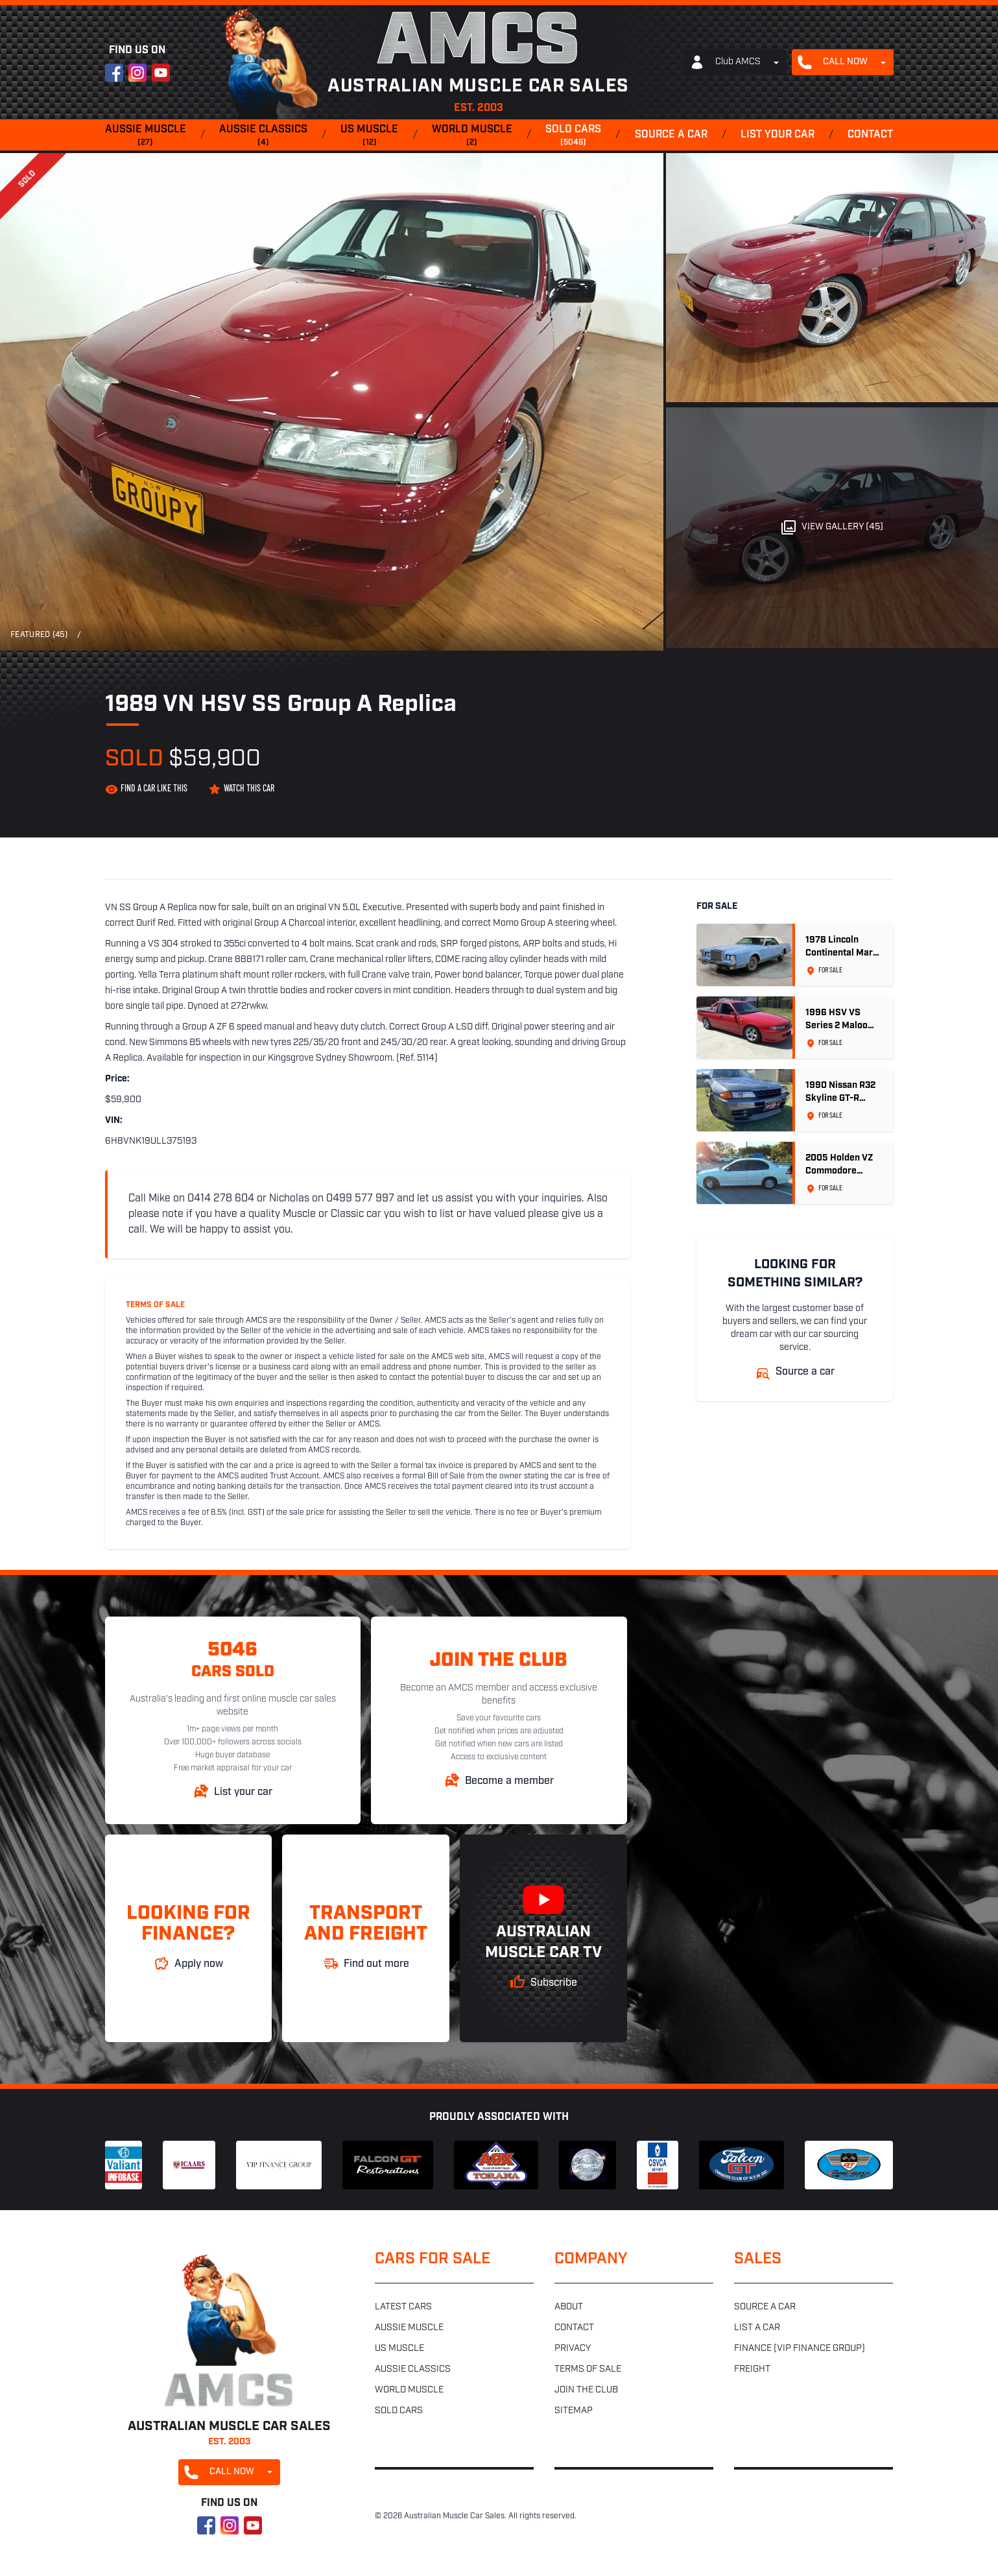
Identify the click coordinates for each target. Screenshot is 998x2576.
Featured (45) (38, 635)
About (568, 2307)
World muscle (472, 136)
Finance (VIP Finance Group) (799, 2348)
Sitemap (573, 2411)
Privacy (572, 2348)
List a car (757, 2328)
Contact (870, 135)
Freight (752, 2369)
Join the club (586, 2390)
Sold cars (573, 136)
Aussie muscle (145, 136)
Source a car (671, 135)
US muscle (369, 136)
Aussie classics (263, 136)
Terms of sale (587, 2369)
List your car (777, 135)
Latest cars (403, 2307)
